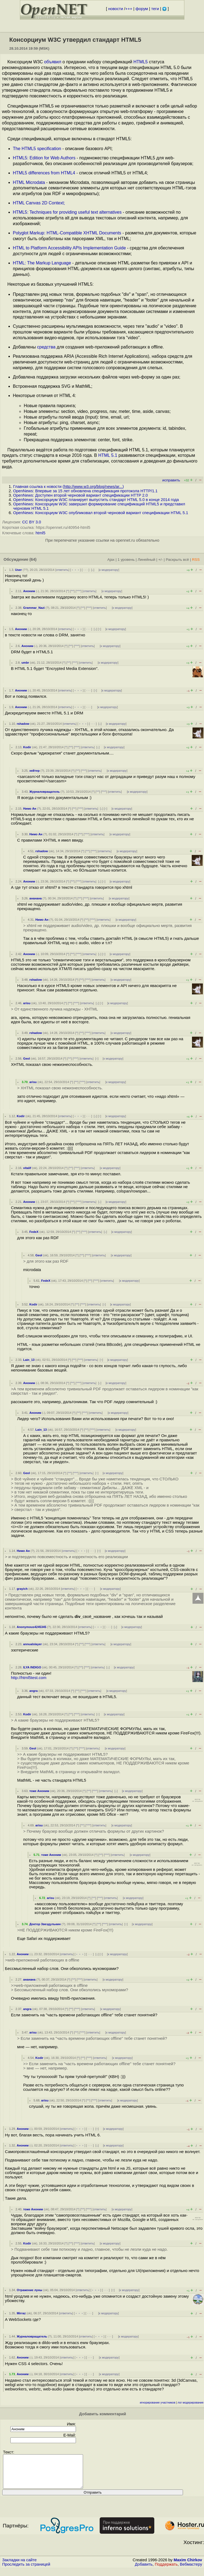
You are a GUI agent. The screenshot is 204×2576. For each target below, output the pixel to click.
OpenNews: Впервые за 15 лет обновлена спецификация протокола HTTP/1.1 (85, 491)
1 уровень (126, 559)
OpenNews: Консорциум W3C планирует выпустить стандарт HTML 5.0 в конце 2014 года (96, 499)
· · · (85, 569)
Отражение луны (29, 2290)
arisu (27, 1003)
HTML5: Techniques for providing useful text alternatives (67, 212)
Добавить (144, 2571)
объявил (52, 61)
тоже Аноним (39, 1791)
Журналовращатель (44, 791)
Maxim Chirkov (188, 2566)
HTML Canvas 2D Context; (39, 203)
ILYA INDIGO (32, 1667)
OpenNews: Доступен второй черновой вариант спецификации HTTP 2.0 (80, 495)
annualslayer (32, 1644)
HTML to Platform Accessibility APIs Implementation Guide (69, 248)
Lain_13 (29, 1359)
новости (115, 9)
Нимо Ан (29, 808)
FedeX (34, 1231)
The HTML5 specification (37, 148)
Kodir (27, 747)
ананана (35, 898)
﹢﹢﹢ (75, 569)
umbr (25, 662)
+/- (160, 559)
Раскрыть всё (177, 559)
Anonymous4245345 (31, 1627)
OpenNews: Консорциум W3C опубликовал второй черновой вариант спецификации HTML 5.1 (100, 513)
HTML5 (141, 61)
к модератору (109, 569)
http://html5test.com (28, 1677)
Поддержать (166, 2571)
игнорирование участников (157, 2402)
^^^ (78, 591)
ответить (62, 569)
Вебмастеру (191, 2571)
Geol (26, 1058)
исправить (171, 480)
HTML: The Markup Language (42, 263)
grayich (22, 1588)
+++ (128, 9)
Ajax (111, 559)
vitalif (27, 1168)
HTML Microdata (29, 182)
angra (33, 1690)
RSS (196, 559)
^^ (72, 591)
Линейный (146, 559)
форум (141, 9)
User (18, 569)
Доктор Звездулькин (45, 1924)
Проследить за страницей (26, 2571)
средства (46, 347)
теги (155, 9)
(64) (33, 559)
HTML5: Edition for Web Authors (44, 158)
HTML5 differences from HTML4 (44, 173)
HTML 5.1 (107, 455)
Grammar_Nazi (34, 607)
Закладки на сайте (19, 2566)
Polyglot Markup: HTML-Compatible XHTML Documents (67, 233)
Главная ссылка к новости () (68, 486)
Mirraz (21, 2313)
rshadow (23, 723)
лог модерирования (190, 2402)
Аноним (29, 591)
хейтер (34, 770)
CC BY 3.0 (31, 522)
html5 (40, 533)
